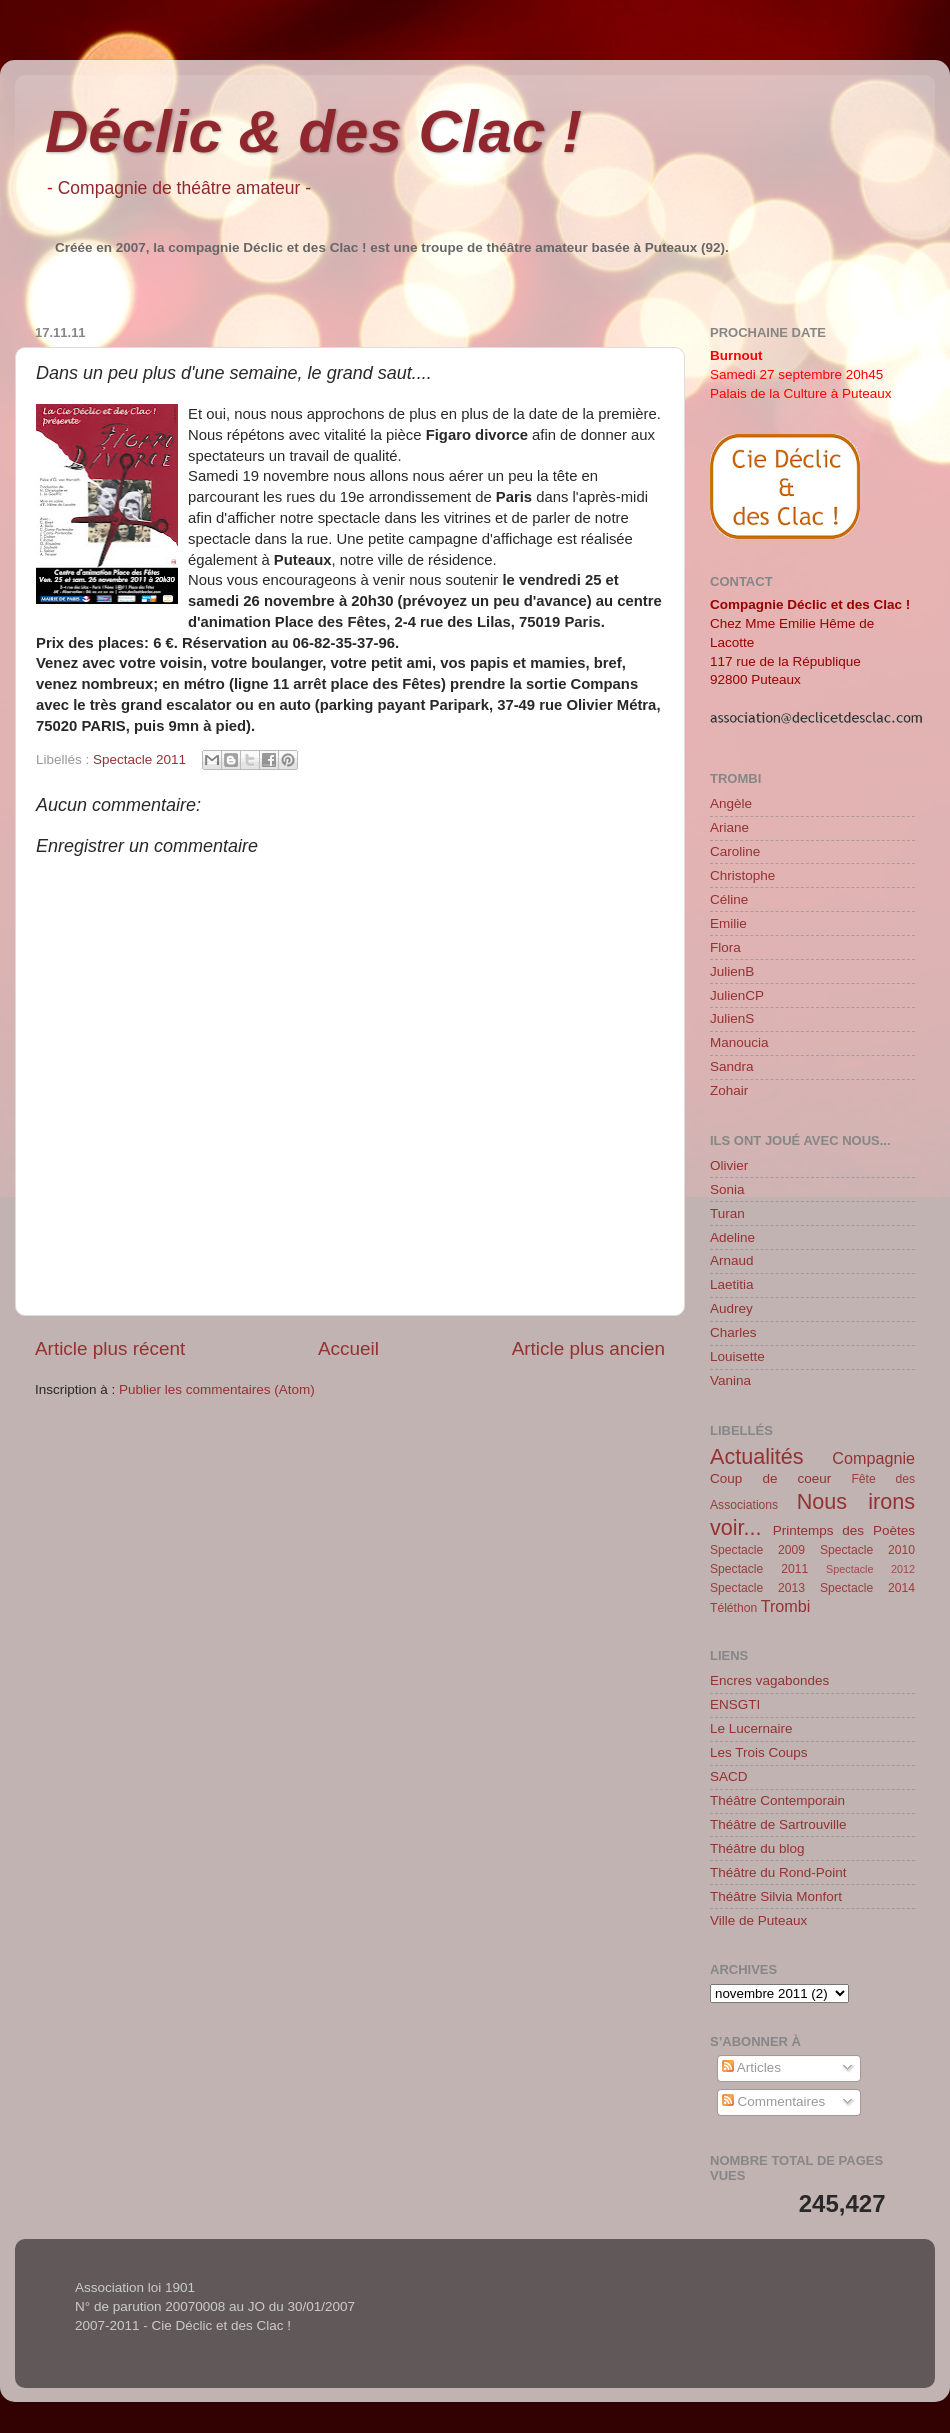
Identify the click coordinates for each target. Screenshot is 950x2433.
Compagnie (873, 1458)
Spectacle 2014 (867, 1588)
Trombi (786, 1606)
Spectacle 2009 (757, 1550)
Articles (751, 2067)
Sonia (727, 1189)
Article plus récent (110, 1348)
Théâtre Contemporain (777, 1800)
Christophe (742, 875)
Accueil (348, 1348)
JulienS (732, 1018)
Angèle (731, 803)
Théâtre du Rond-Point (778, 1872)
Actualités (757, 1456)
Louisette (737, 1356)
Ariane (729, 827)
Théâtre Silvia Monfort (776, 1896)
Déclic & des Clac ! (313, 131)
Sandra (732, 1066)
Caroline (735, 851)
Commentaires (774, 2101)
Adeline (732, 1237)
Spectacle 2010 (867, 1550)
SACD (729, 1776)
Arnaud (732, 1260)
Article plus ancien (588, 1348)
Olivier (729, 1165)
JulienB (732, 971)
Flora (725, 947)
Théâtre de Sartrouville (778, 1824)
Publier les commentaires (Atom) (217, 1389)
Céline (729, 899)
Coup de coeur (770, 1478)
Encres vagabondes (769, 1680)
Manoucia (739, 1042)
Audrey (731, 1308)
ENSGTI (735, 1704)
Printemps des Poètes (844, 1530)
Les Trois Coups (759, 1752)
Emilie (728, 923)
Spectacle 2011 (139, 759)
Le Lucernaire (751, 1728)
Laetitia (732, 1284)
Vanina (730, 1380)
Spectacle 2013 (757, 1588)
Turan (727, 1213)
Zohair (729, 1090)
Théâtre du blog (757, 1848)
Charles (733, 1332)
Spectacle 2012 (870, 1569)
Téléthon (733, 1608)
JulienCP (737, 995)
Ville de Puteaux (758, 1920)
